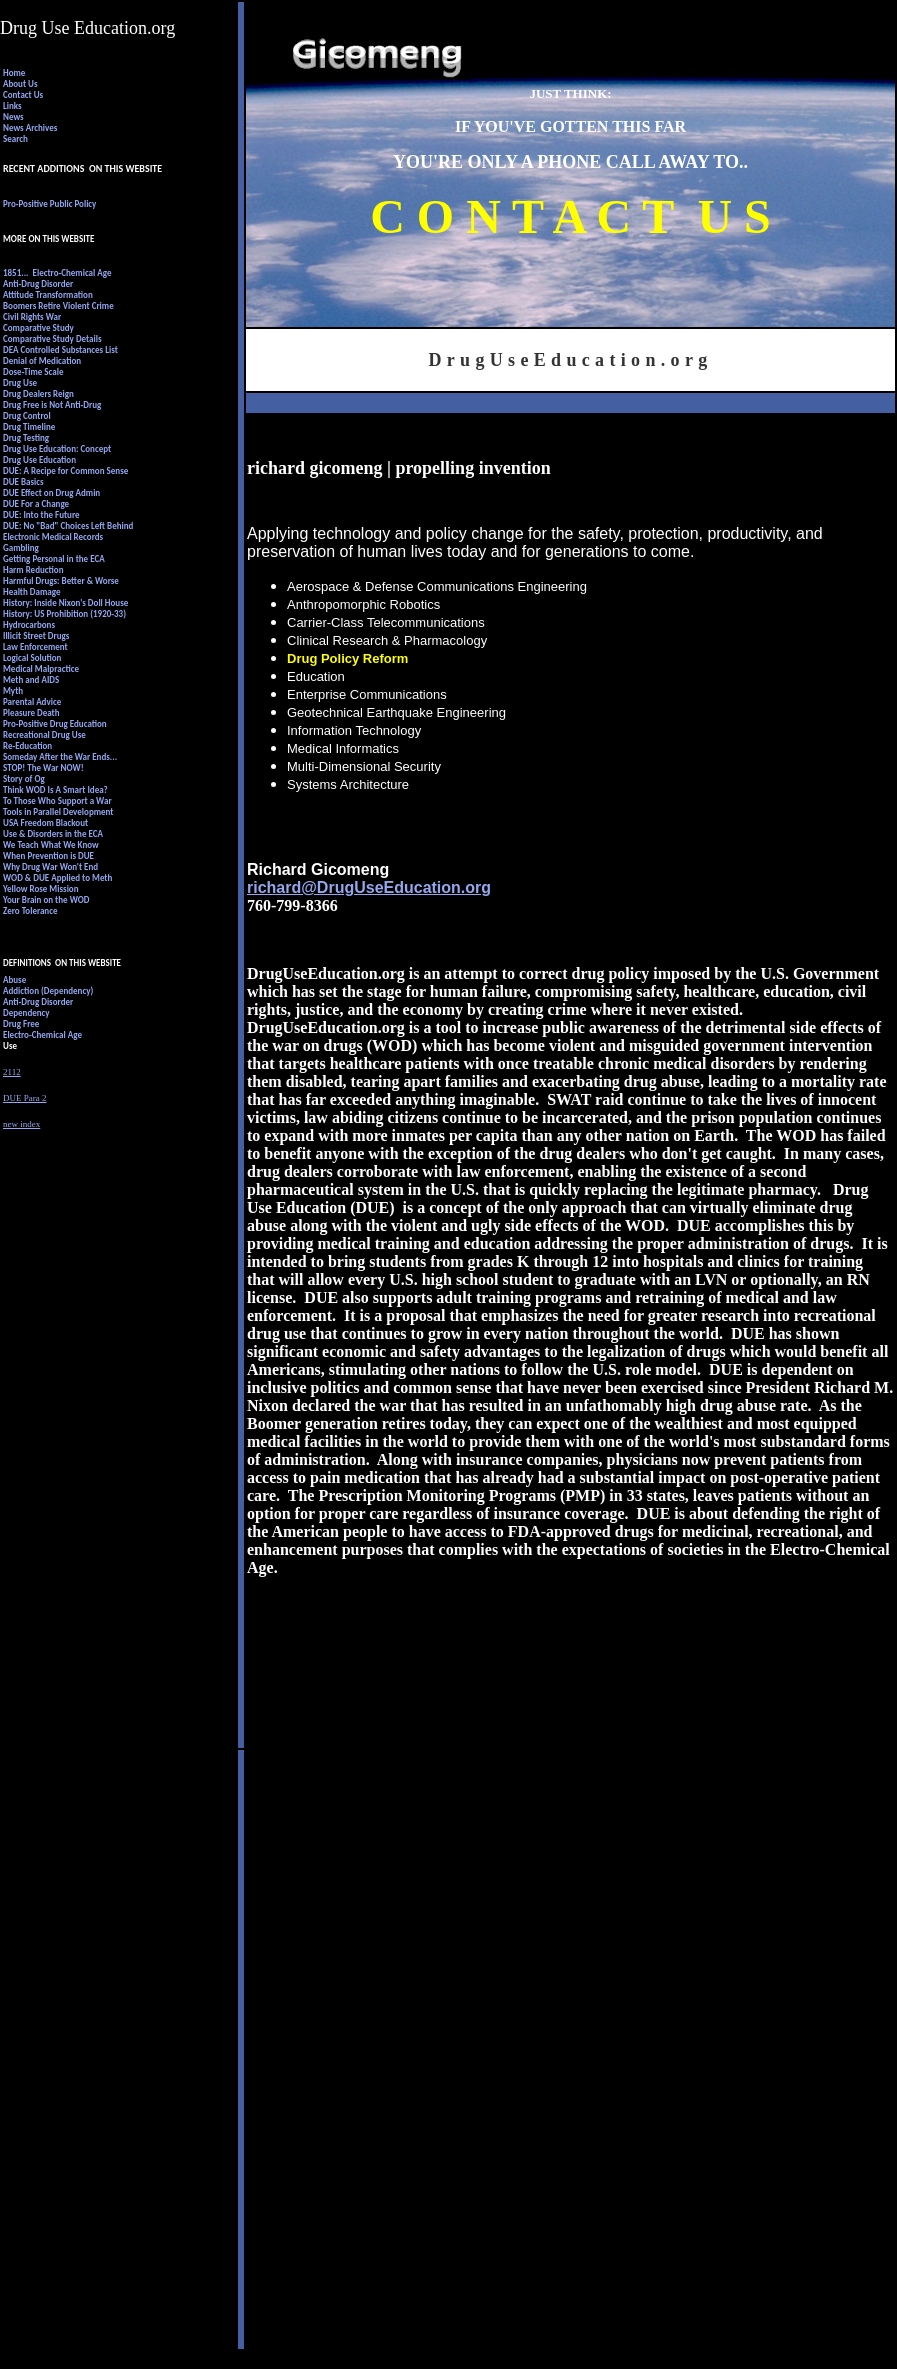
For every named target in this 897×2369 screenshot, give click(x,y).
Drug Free (21, 1023)
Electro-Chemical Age (42, 1034)
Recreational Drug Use (44, 734)
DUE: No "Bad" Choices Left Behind (68, 525)
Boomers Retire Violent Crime (58, 305)
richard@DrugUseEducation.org (369, 887)
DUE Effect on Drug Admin (51, 492)
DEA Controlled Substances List (61, 349)
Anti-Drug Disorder (38, 283)
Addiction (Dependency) (48, 990)
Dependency (26, 1012)
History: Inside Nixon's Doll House (65, 602)
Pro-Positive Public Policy (49, 203)
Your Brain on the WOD (46, 899)
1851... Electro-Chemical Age (57, 272)
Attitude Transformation (48, 294)
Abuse (14, 979)
